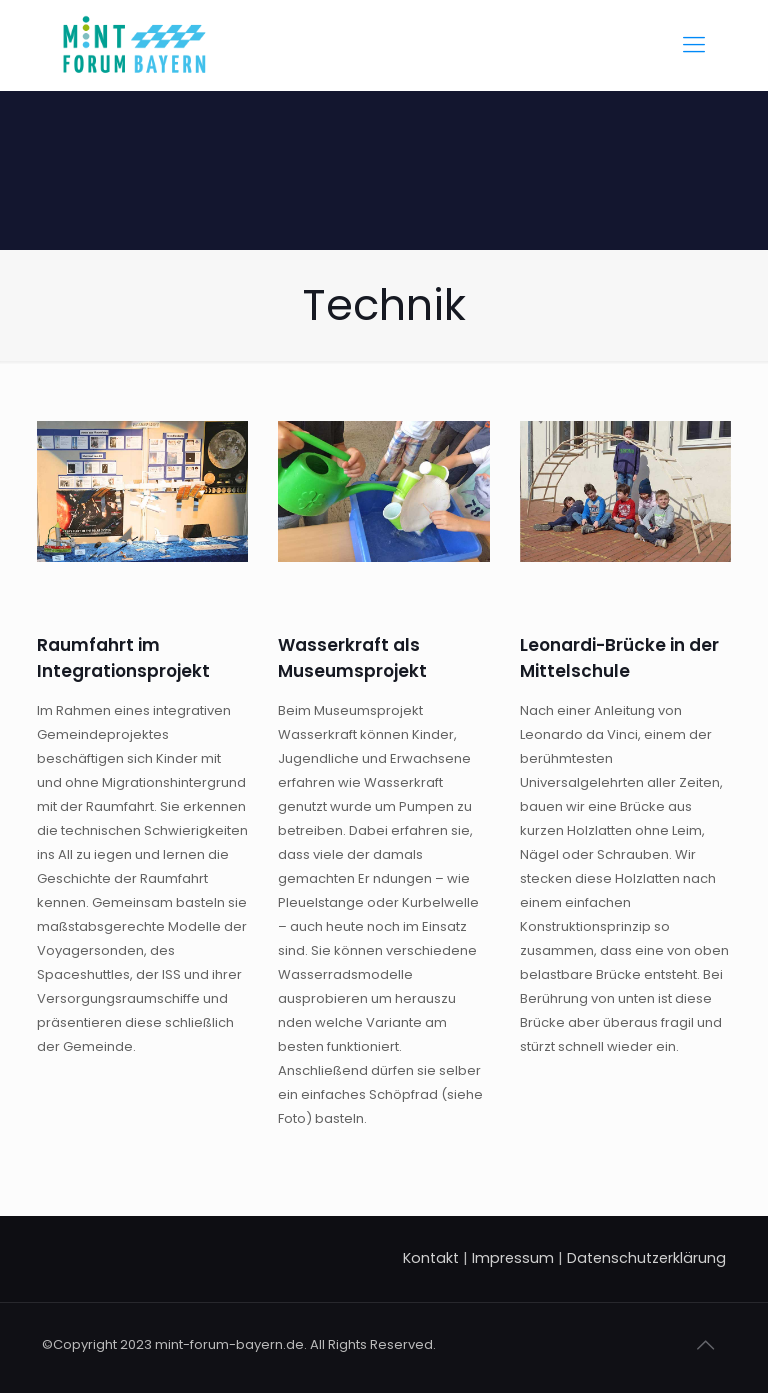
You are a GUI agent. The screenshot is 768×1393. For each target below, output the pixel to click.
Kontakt (431, 1258)
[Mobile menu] (694, 45)
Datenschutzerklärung (646, 1258)
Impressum (513, 1258)
